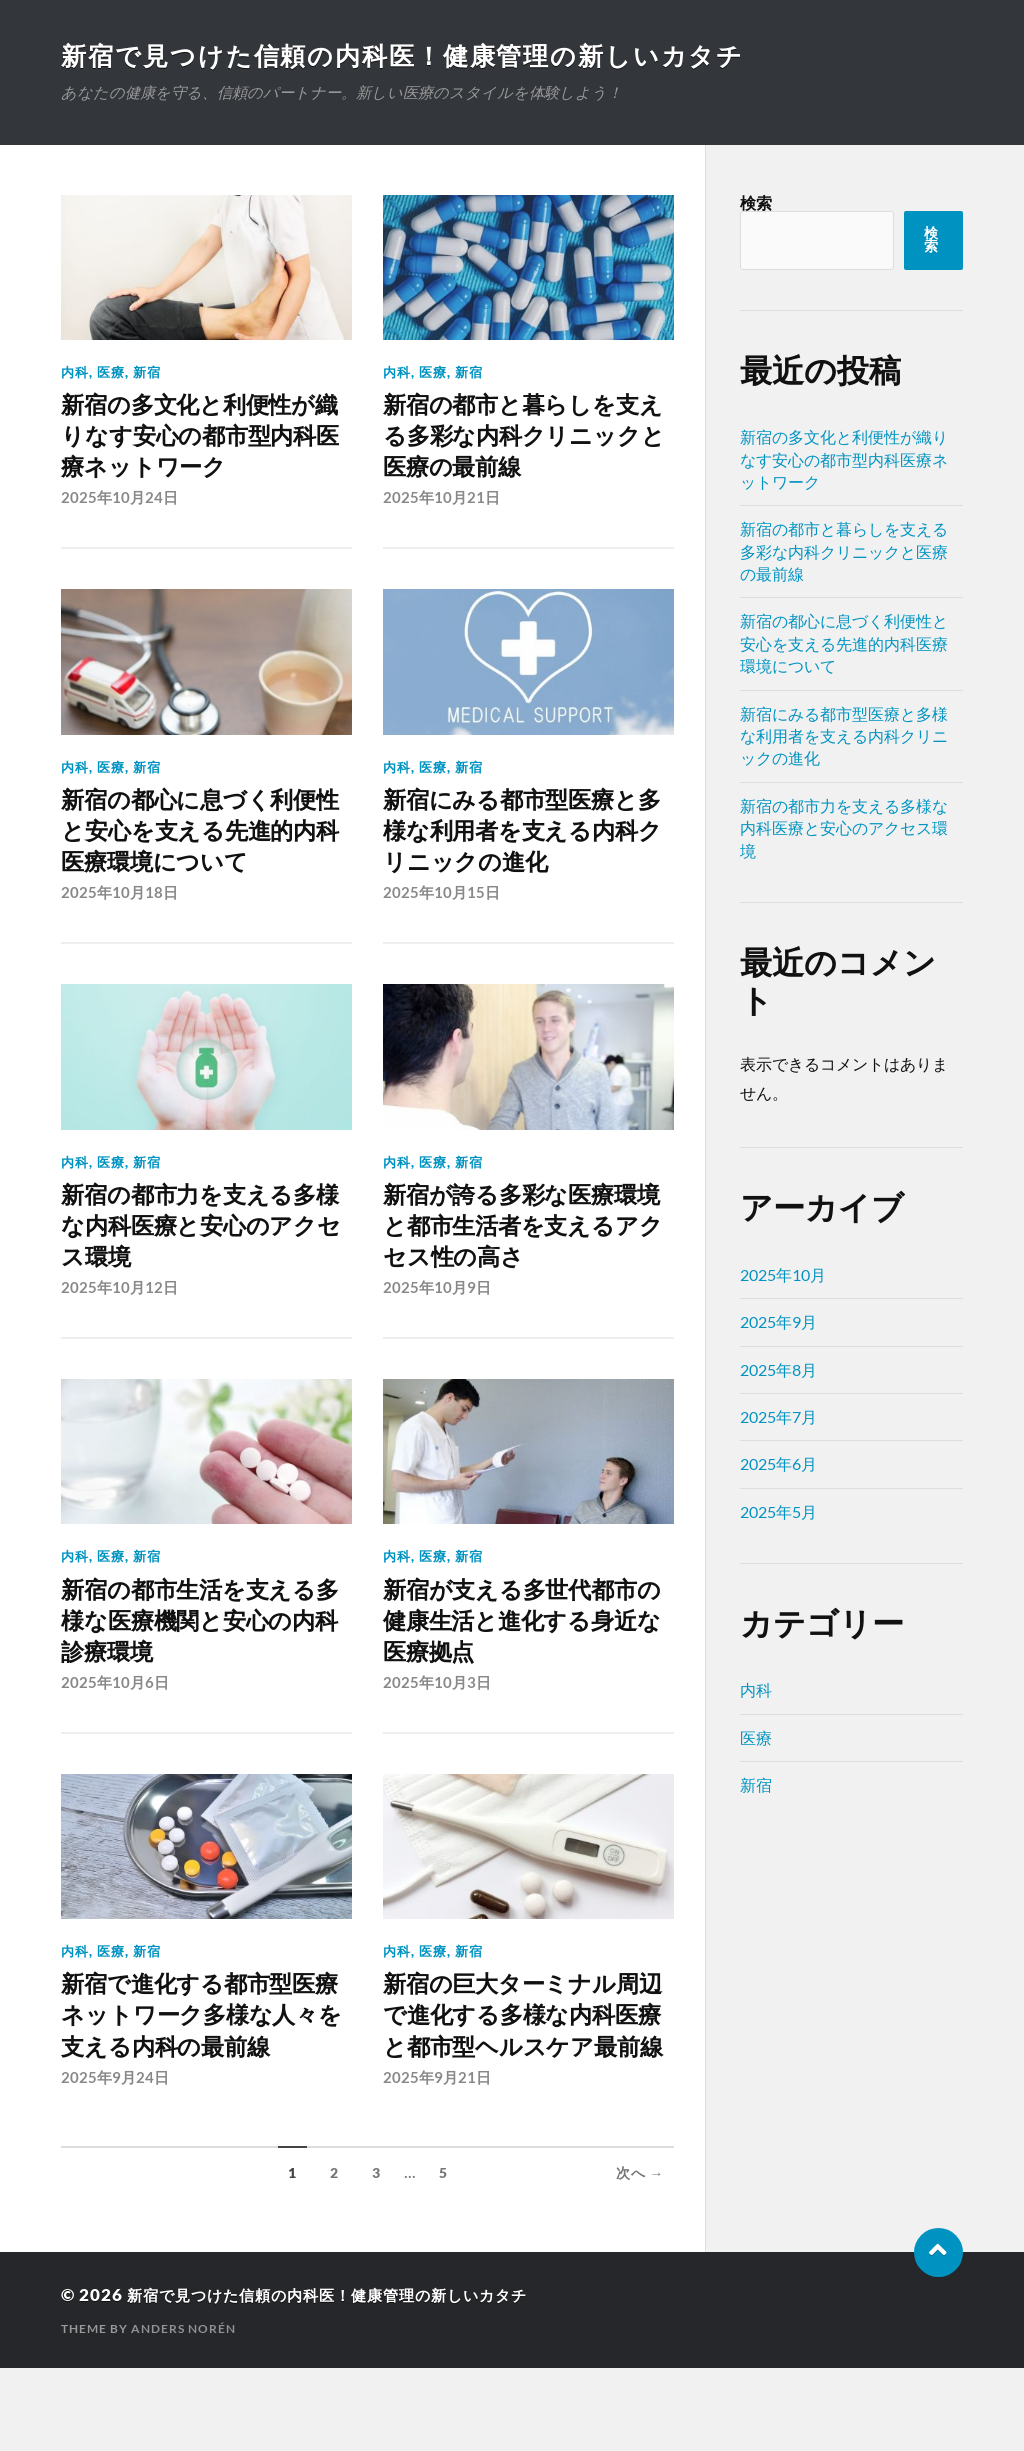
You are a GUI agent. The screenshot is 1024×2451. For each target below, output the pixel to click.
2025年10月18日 (119, 912)
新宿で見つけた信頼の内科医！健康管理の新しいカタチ (416, 55)
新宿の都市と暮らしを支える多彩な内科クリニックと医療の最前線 (528, 440)
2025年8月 (778, 1369)
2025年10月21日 (441, 508)
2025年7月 (778, 1416)
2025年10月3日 (437, 1721)
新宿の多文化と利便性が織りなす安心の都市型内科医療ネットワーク (204, 440)
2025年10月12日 (119, 1317)
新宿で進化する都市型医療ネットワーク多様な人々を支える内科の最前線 (204, 2075)
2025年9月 (778, 1321)
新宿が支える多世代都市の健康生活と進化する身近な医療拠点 (526, 1654)
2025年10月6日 (115, 1721)
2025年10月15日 (441, 912)
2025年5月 (778, 1511)
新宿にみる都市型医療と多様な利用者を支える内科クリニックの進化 (526, 845)
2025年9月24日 (115, 2160)
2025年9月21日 (437, 2160)
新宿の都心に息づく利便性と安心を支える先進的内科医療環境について (204, 845)
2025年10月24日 (119, 508)
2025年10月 (783, 1274)
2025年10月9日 (437, 1317)
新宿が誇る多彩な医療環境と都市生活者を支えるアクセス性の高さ (526, 1249)
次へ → (640, 2256)
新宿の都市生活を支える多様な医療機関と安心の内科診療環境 (204, 1654)
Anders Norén (183, 2411)
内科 (75, 372)
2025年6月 (778, 1463)
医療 (111, 372)
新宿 (147, 372)
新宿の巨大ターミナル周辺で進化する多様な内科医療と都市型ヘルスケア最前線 (527, 2075)
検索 (756, 202)
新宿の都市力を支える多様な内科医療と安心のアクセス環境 (204, 1249)
